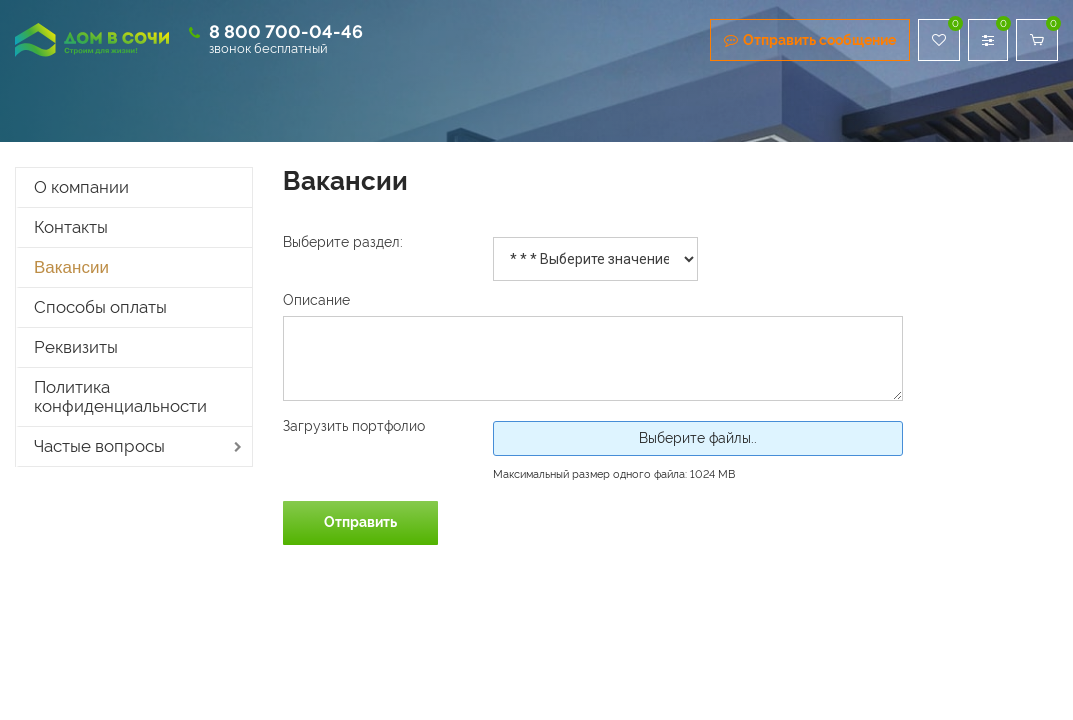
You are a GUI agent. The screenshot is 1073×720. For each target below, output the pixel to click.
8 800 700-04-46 (286, 31)
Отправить (360, 522)
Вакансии (71, 267)
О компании (81, 187)
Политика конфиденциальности (120, 396)
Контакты (71, 227)
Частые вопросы (99, 446)
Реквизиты (76, 347)
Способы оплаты (100, 307)
